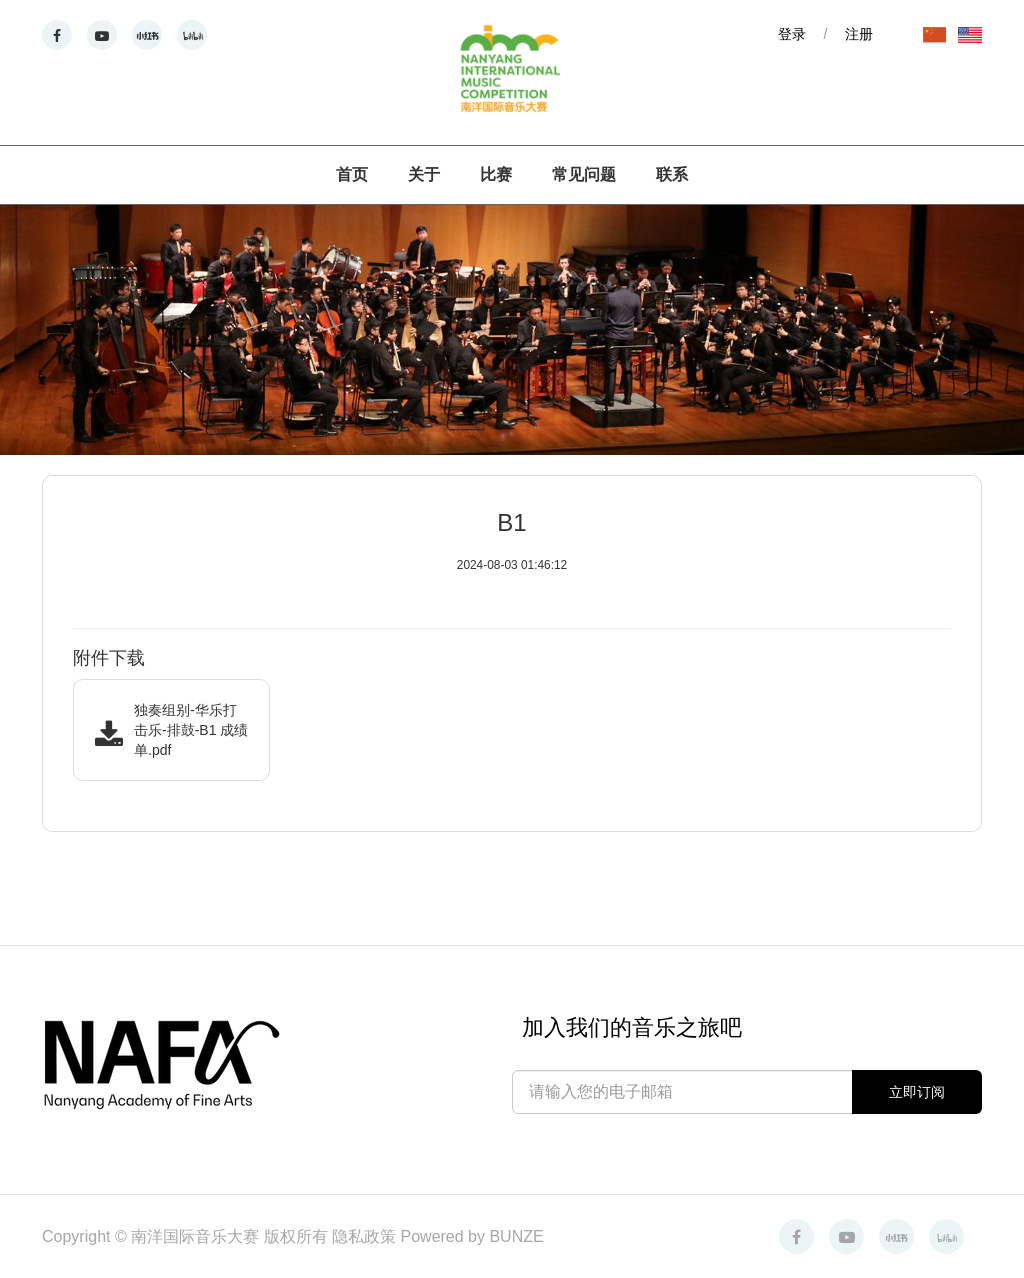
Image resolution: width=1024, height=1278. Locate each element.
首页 (352, 174)
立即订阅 (917, 1092)
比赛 (496, 174)
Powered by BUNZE (472, 1236)
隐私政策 (366, 1236)
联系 (672, 174)
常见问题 (584, 174)
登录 (792, 34)
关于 (424, 174)
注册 (859, 34)
